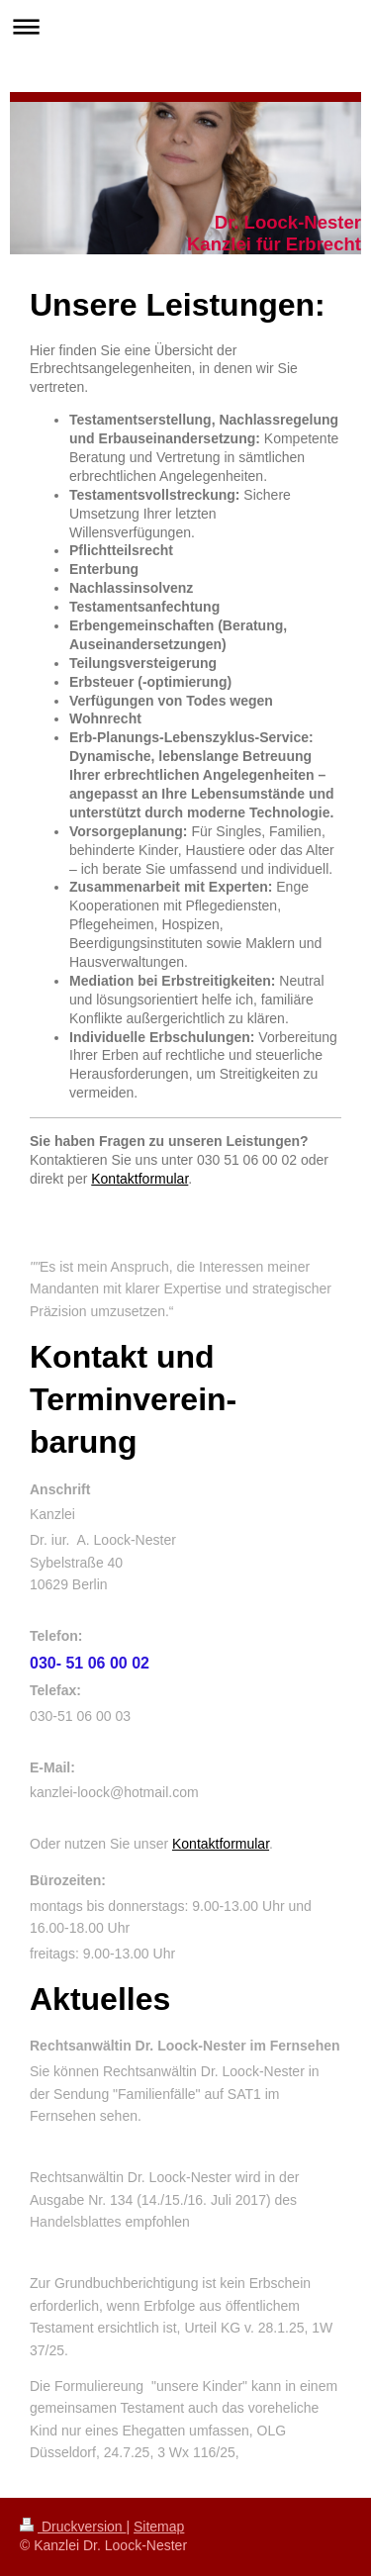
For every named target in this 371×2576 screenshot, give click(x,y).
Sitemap (159, 2526)
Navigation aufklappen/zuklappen (185, 26)
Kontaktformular (139, 1179)
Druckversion (73, 2526)
